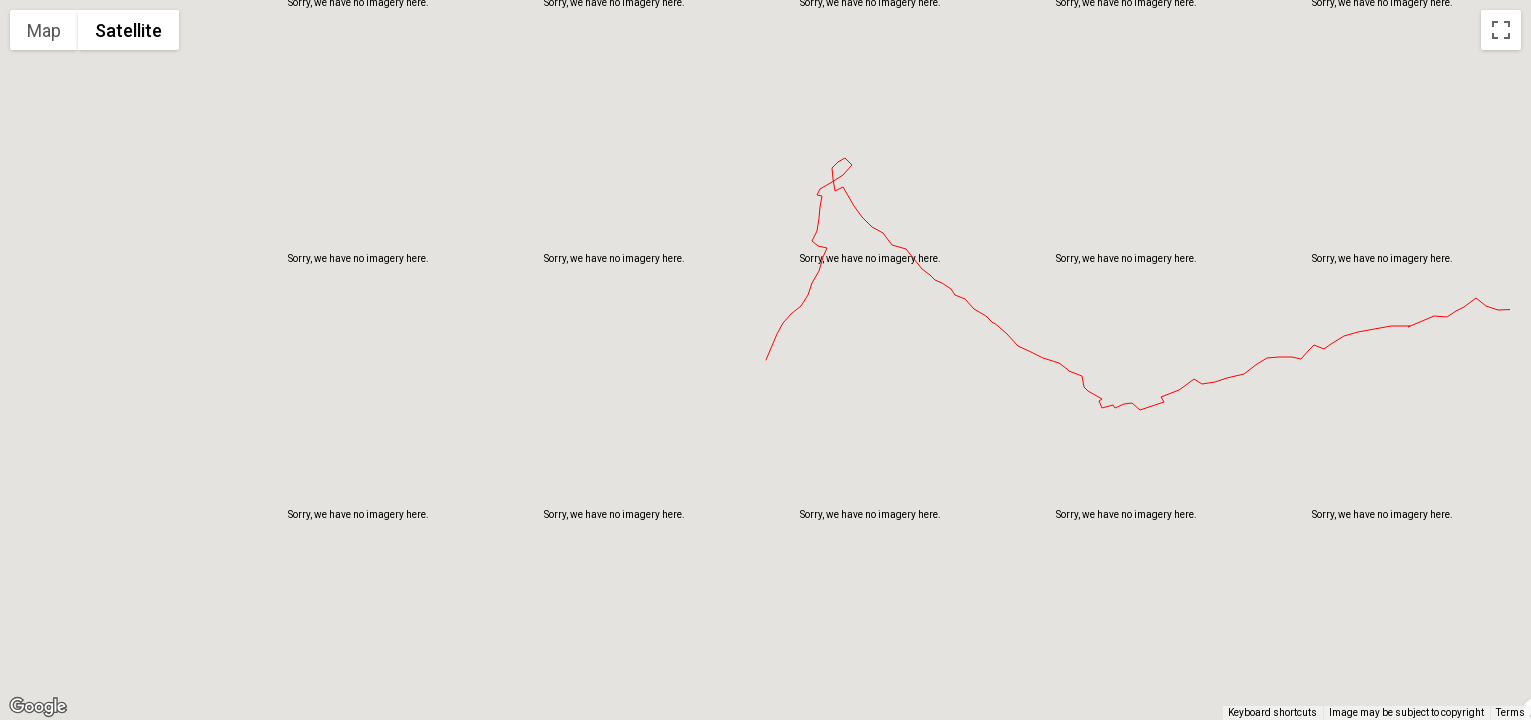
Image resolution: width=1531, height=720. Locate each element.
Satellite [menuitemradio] (128, 30)
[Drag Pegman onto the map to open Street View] (1501, 676)
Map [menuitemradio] (44, 30)
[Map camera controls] (1501, 604)
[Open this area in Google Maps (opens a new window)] (38, 707)
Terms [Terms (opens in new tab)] (1510, 712)
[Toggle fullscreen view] (1501, 30)
